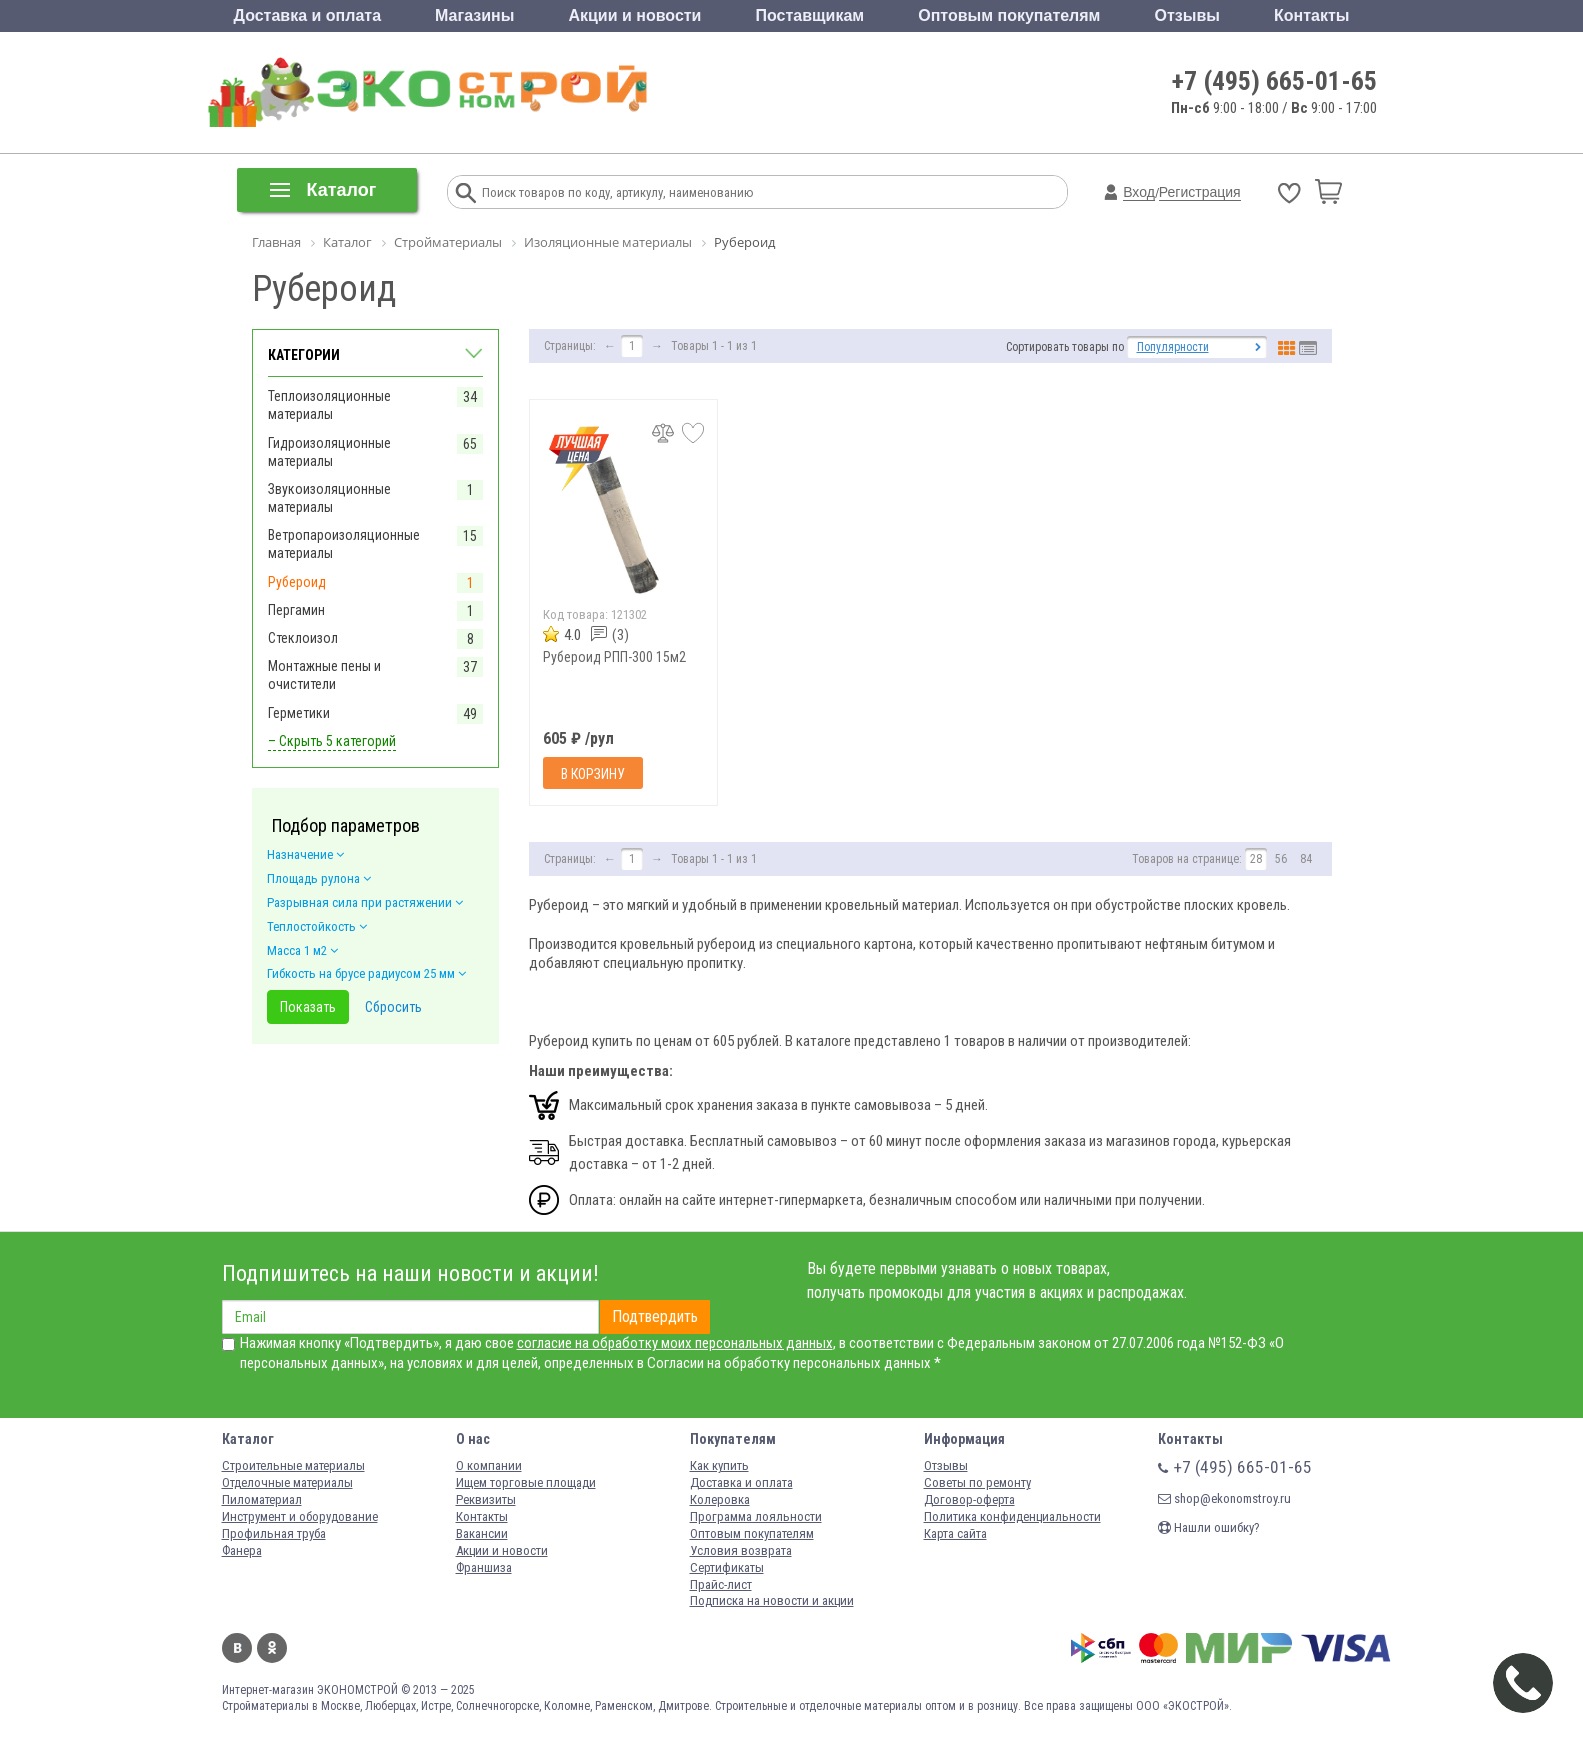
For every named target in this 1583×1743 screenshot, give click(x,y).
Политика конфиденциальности (1012, 1516)
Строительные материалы (293, 1465)
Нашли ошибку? (1209, 1527)
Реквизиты (486, 1499)
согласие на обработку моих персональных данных (675, 1343)
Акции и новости (634, 15)
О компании (489, 1465)
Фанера (242, 1550)
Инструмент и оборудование (300, 1516)
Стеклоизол (303, 638)
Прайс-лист (721, 1584)
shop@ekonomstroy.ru (1224, 1498)
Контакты (1311, 15)
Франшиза (484, 1567)
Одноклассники (272, 1648)
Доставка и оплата (308, 15)
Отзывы (1187, 15)
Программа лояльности (756, 1516)
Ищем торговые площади (526, 1482)
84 (1306, 859)
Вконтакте (237, 1648)
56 (1281, 859)
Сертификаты (727, 1567)
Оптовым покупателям (1009, 15)
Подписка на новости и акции (772, 1600)
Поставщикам (810, 15)
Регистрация (1200, 192)
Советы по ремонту (977, 1482)
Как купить (719, 1465)
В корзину (593, 774)
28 (1256, 859)
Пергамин (296, 610)
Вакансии (482, 1533)
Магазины (474, 15)
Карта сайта (955, 1533)
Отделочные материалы (287, 1482)
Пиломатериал (262, 1499)
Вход (1139, 192)
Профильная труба (274, 1533)
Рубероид (297, 582)
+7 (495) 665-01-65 (1274, 81)
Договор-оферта (969, 1499)
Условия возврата (741, 1550)
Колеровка (720, 1499)
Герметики (299, 713)
